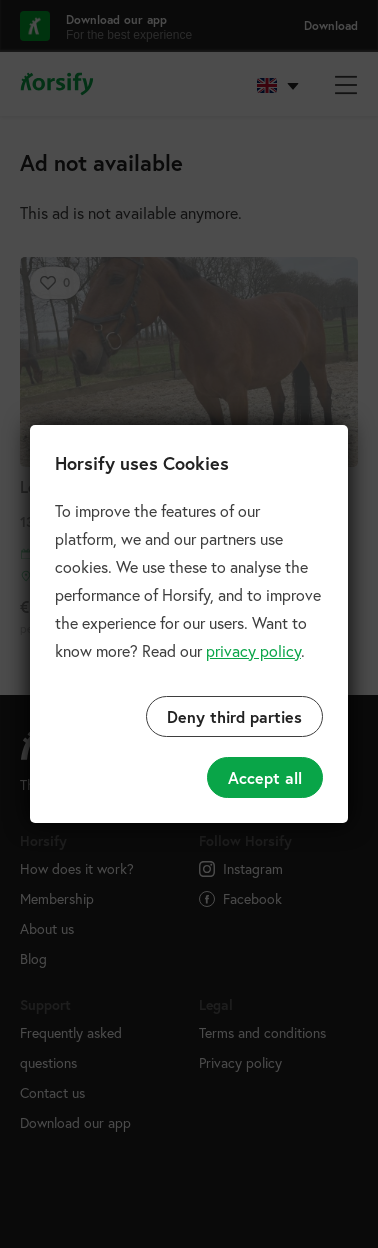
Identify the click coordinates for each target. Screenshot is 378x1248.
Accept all (265, 777)
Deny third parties (234, 716)
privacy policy (253, 650)
